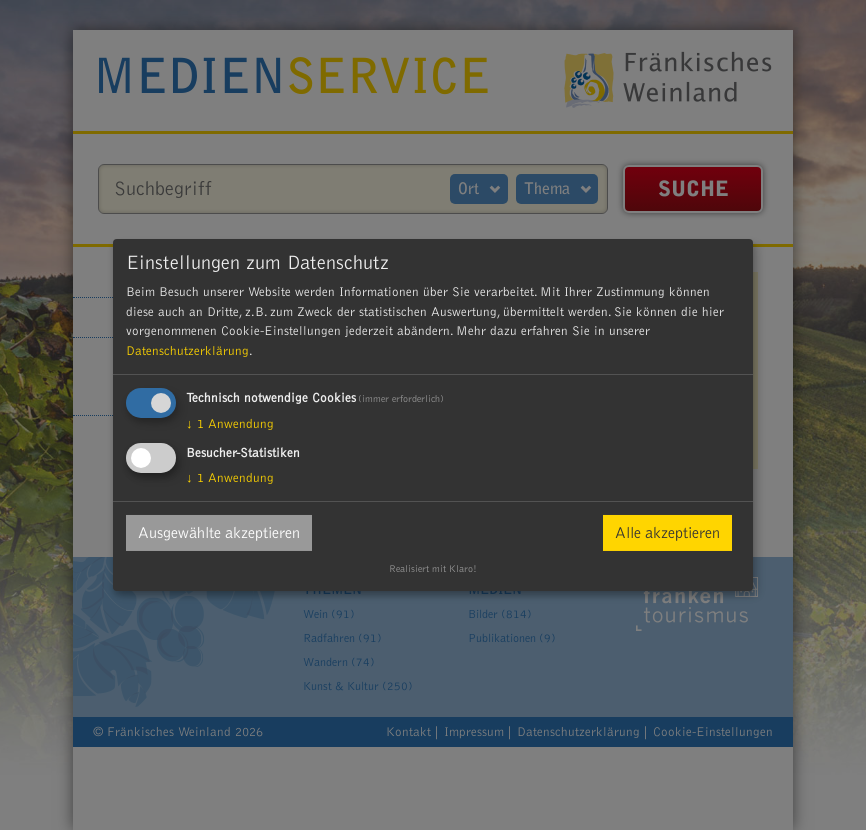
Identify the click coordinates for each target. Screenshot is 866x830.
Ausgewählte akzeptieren (219, 533)
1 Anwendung (230, 424)
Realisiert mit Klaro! (433, 569)
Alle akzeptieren (667, 533)
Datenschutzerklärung (187, 351)
